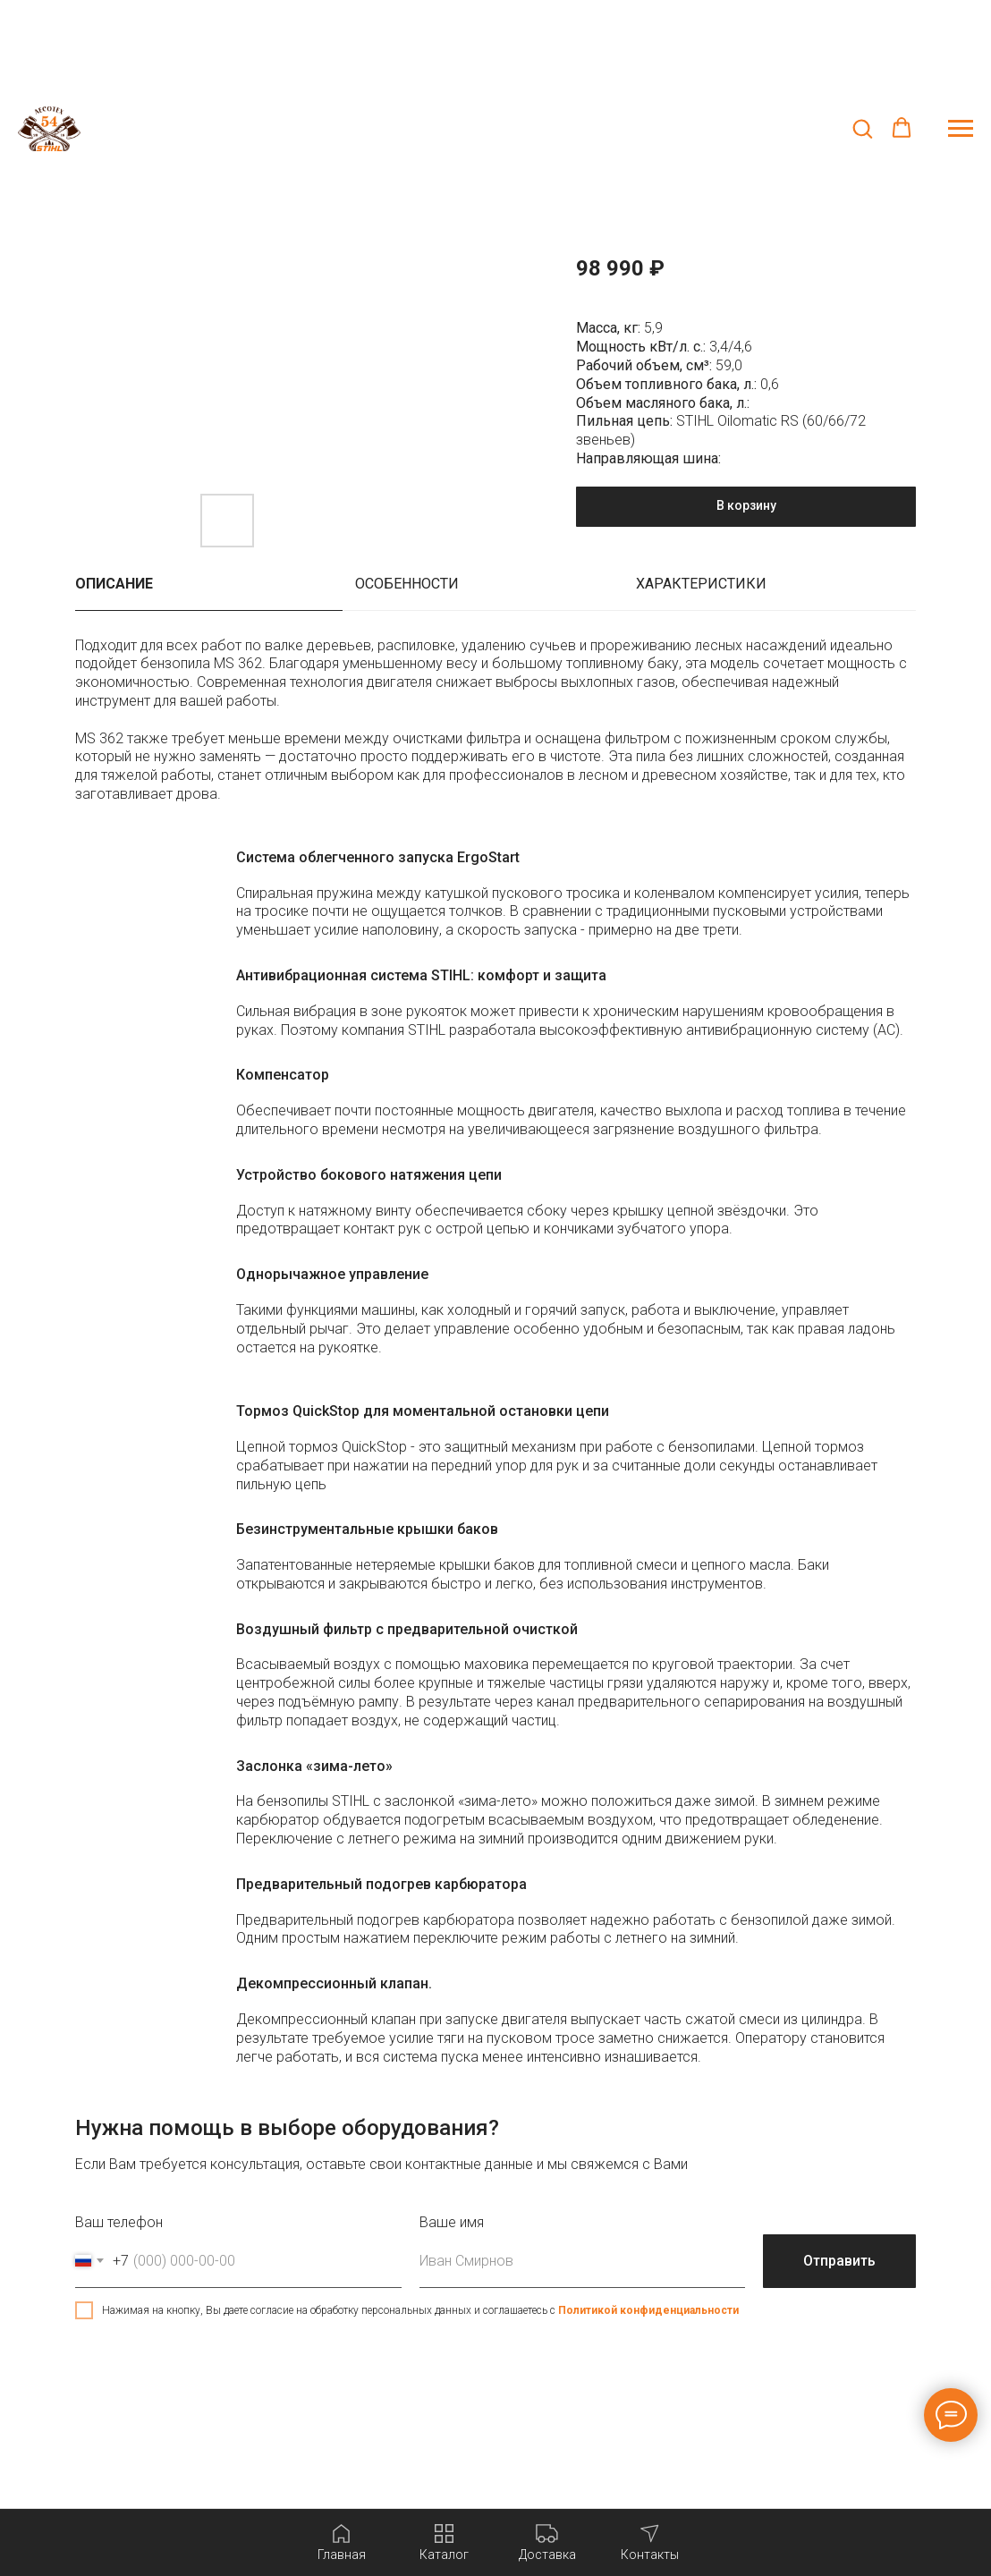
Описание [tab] (114, 583)
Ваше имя (451, 2222)
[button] (862, 128)
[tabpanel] (495, 729)
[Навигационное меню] (960, 129)
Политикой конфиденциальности (648, 2310)
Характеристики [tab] (701, 583)
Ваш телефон (119, 2222)
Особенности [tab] (407, 583)
